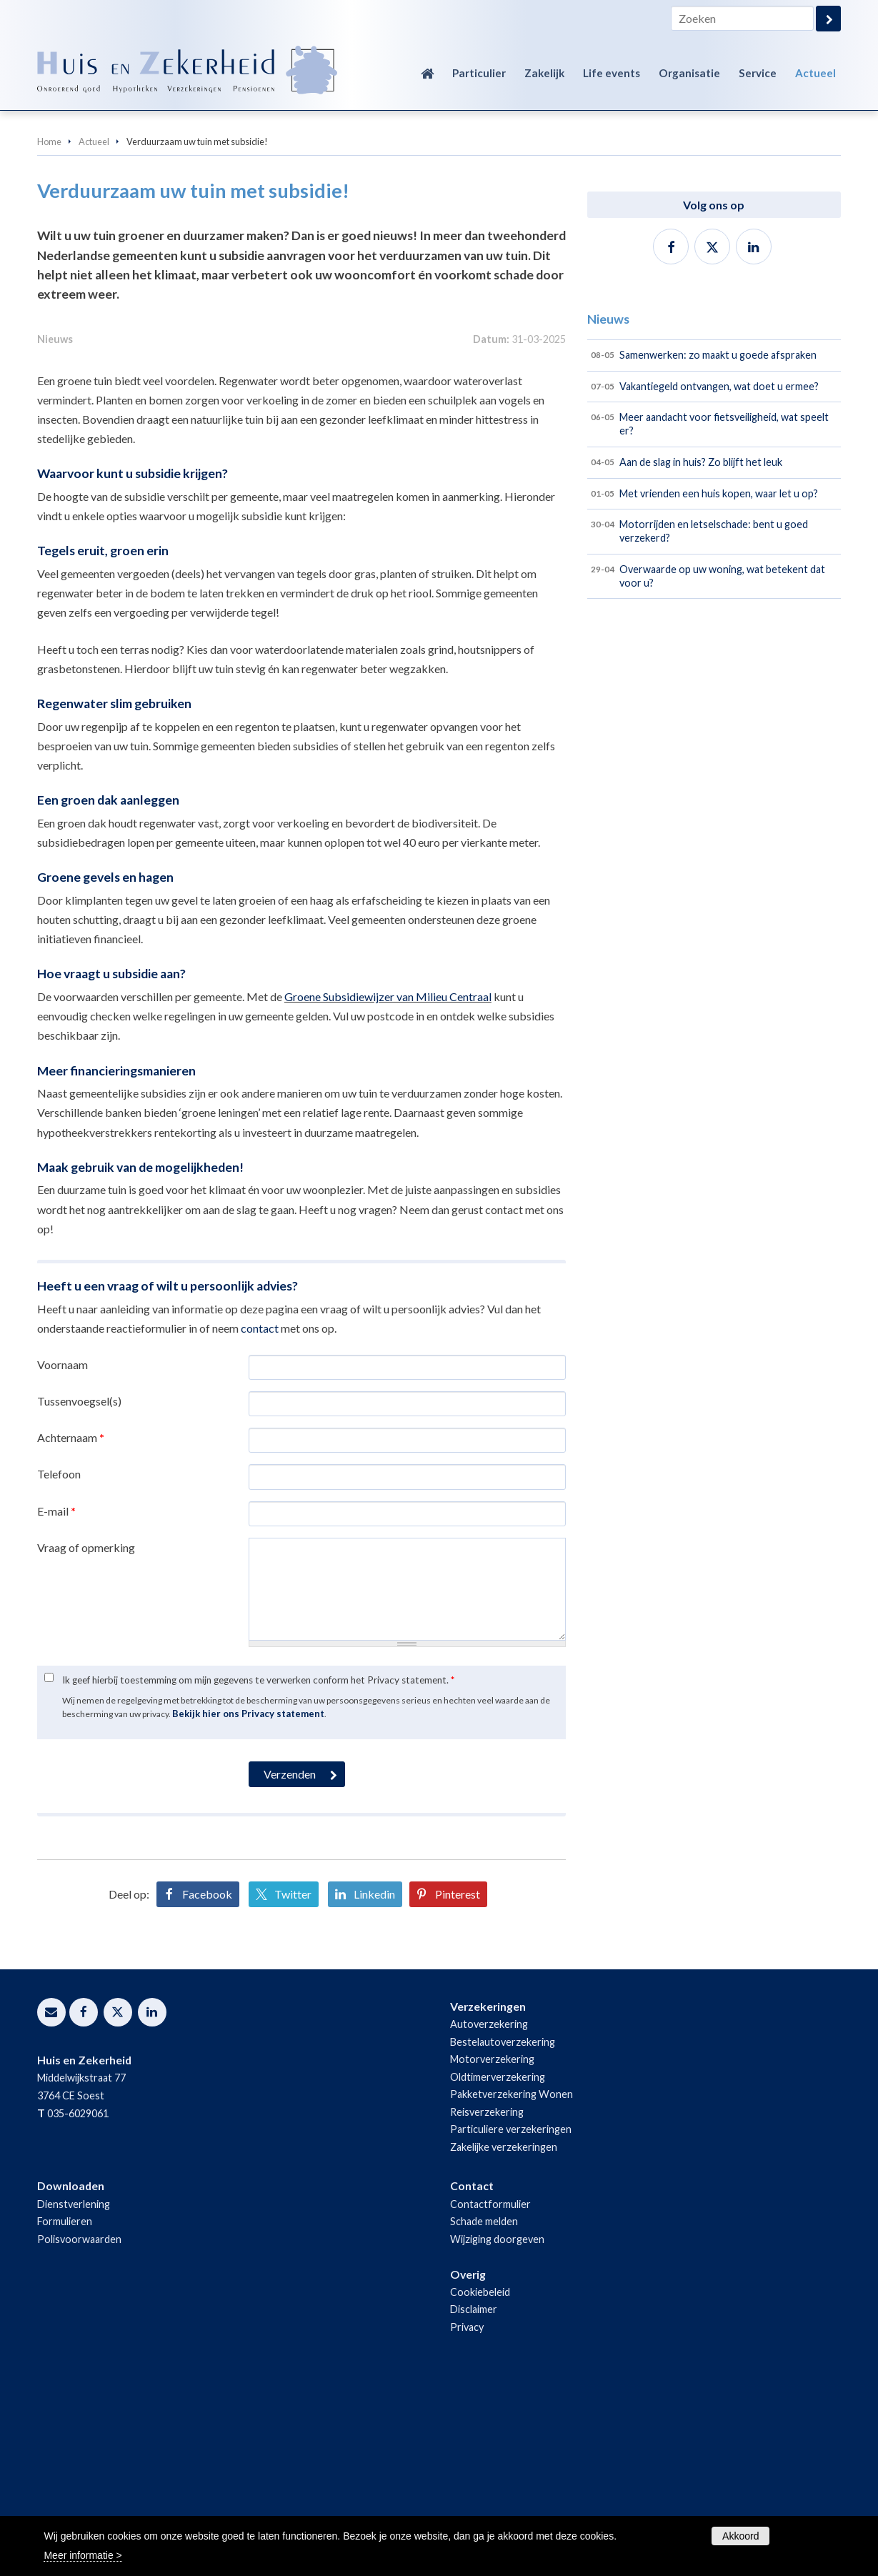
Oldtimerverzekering (497, 2266)
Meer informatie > (82, 2555)
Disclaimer (473, 2499)
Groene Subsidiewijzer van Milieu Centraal (388, 1186)
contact (260, 1517)
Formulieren (64, 2411)
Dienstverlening (73, 2393)
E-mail (56, 1700)
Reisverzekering (487, 2301)
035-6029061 (78, 2303)
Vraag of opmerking (86, 1737)
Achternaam (70, 1627)
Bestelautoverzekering (502, 2231)
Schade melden (484, 2411)
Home (49, 141)
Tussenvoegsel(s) (79, 1591)
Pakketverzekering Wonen (511, 2284)
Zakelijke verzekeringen (503, 2336)
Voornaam (62, 1554)
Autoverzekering (489, 2214)
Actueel (94, 141)
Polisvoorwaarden (79, 2428)
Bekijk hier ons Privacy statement (248, 1903)
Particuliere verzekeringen (511, 2319)
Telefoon (59, 1664)
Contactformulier (490, 2393)
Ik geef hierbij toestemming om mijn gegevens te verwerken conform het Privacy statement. (258, 1869)
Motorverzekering (492, 2249)
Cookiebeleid (480, 2482)
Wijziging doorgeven (497, 2428)
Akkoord (740, 2536)
